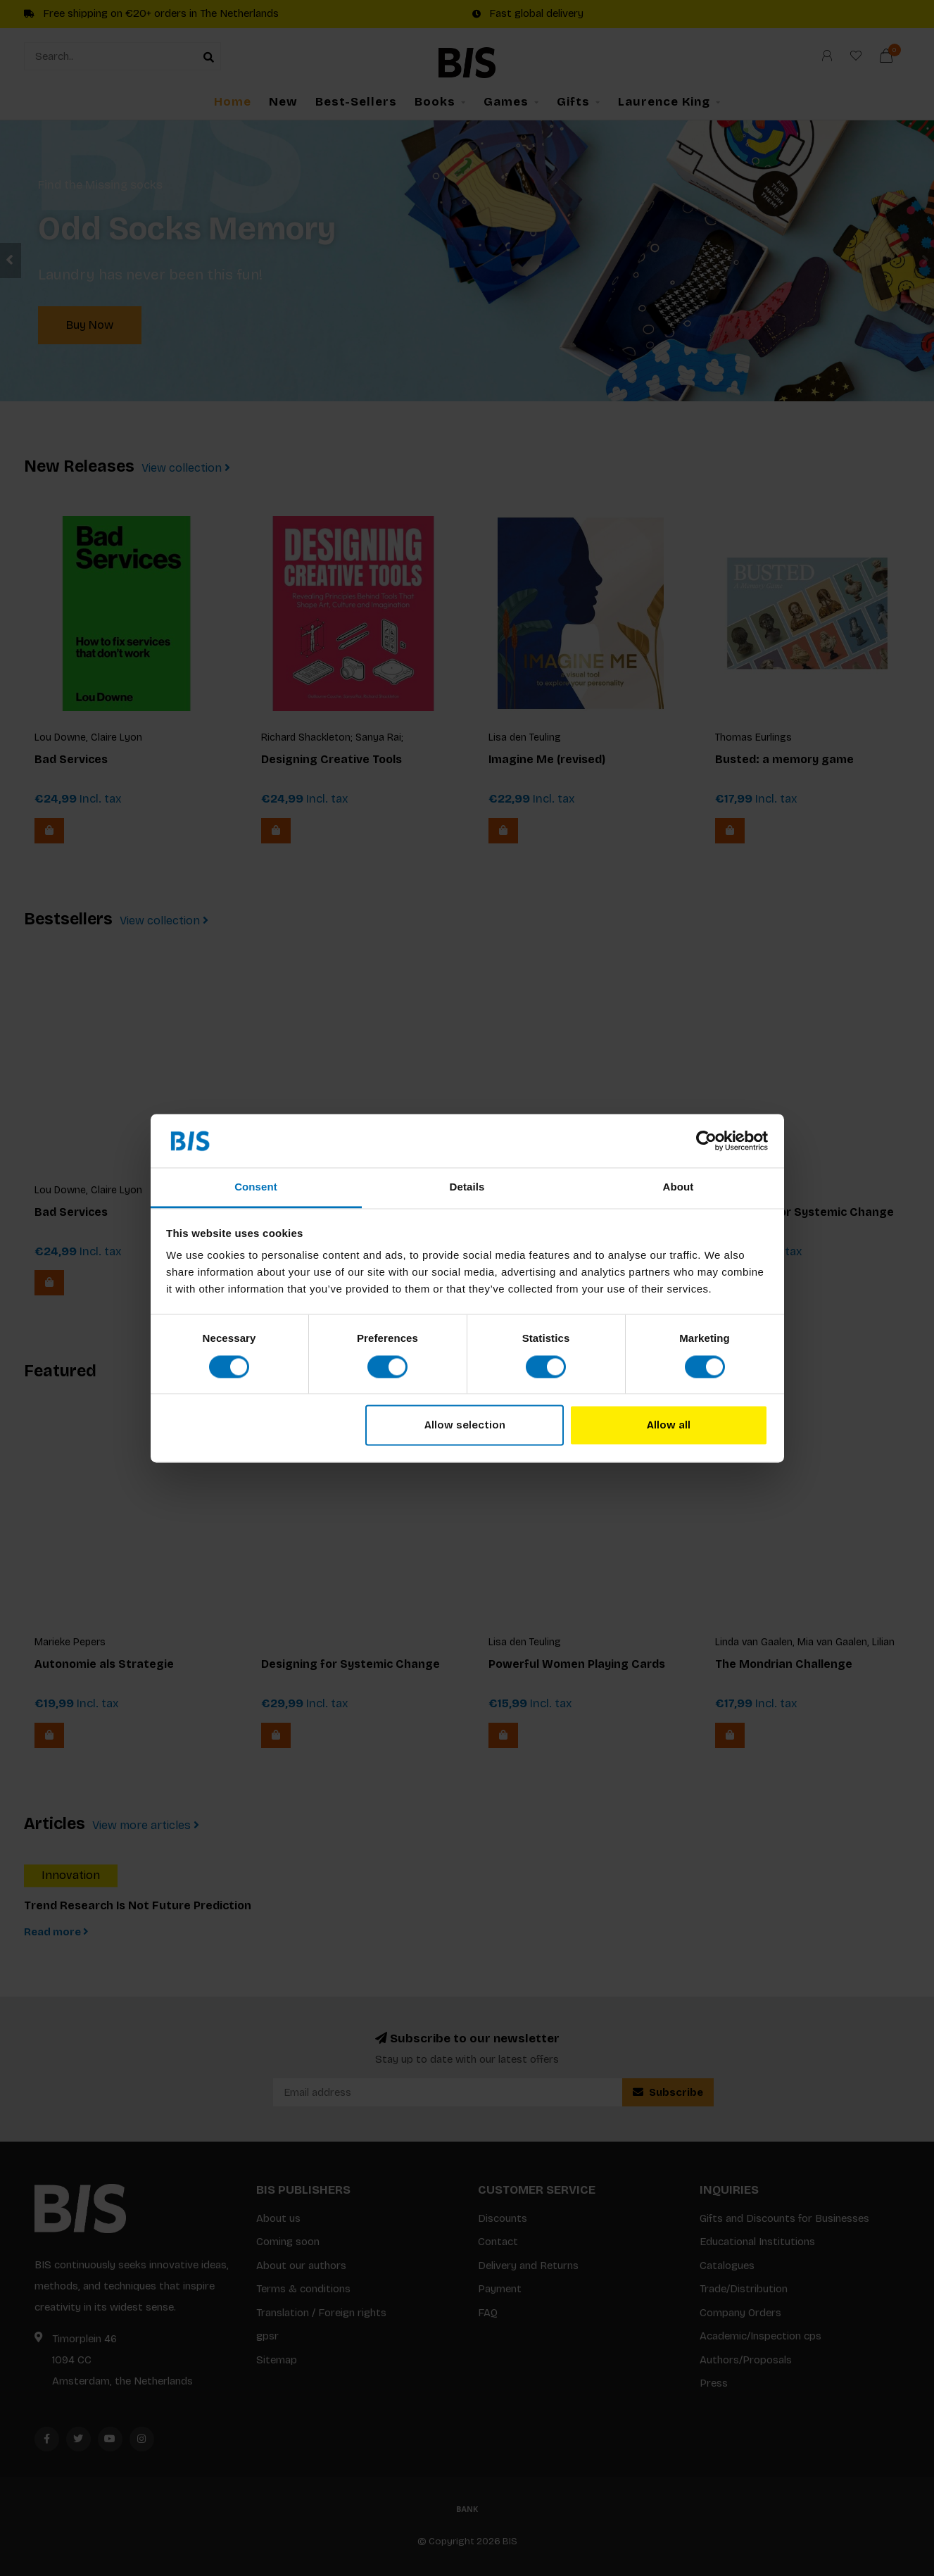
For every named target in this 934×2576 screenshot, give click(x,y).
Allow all (668, 1425)
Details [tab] (467, 1187)
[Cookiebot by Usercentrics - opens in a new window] (706, 1140)
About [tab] (678, 1187)
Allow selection (464, 1425)
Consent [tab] (255, 1187)
